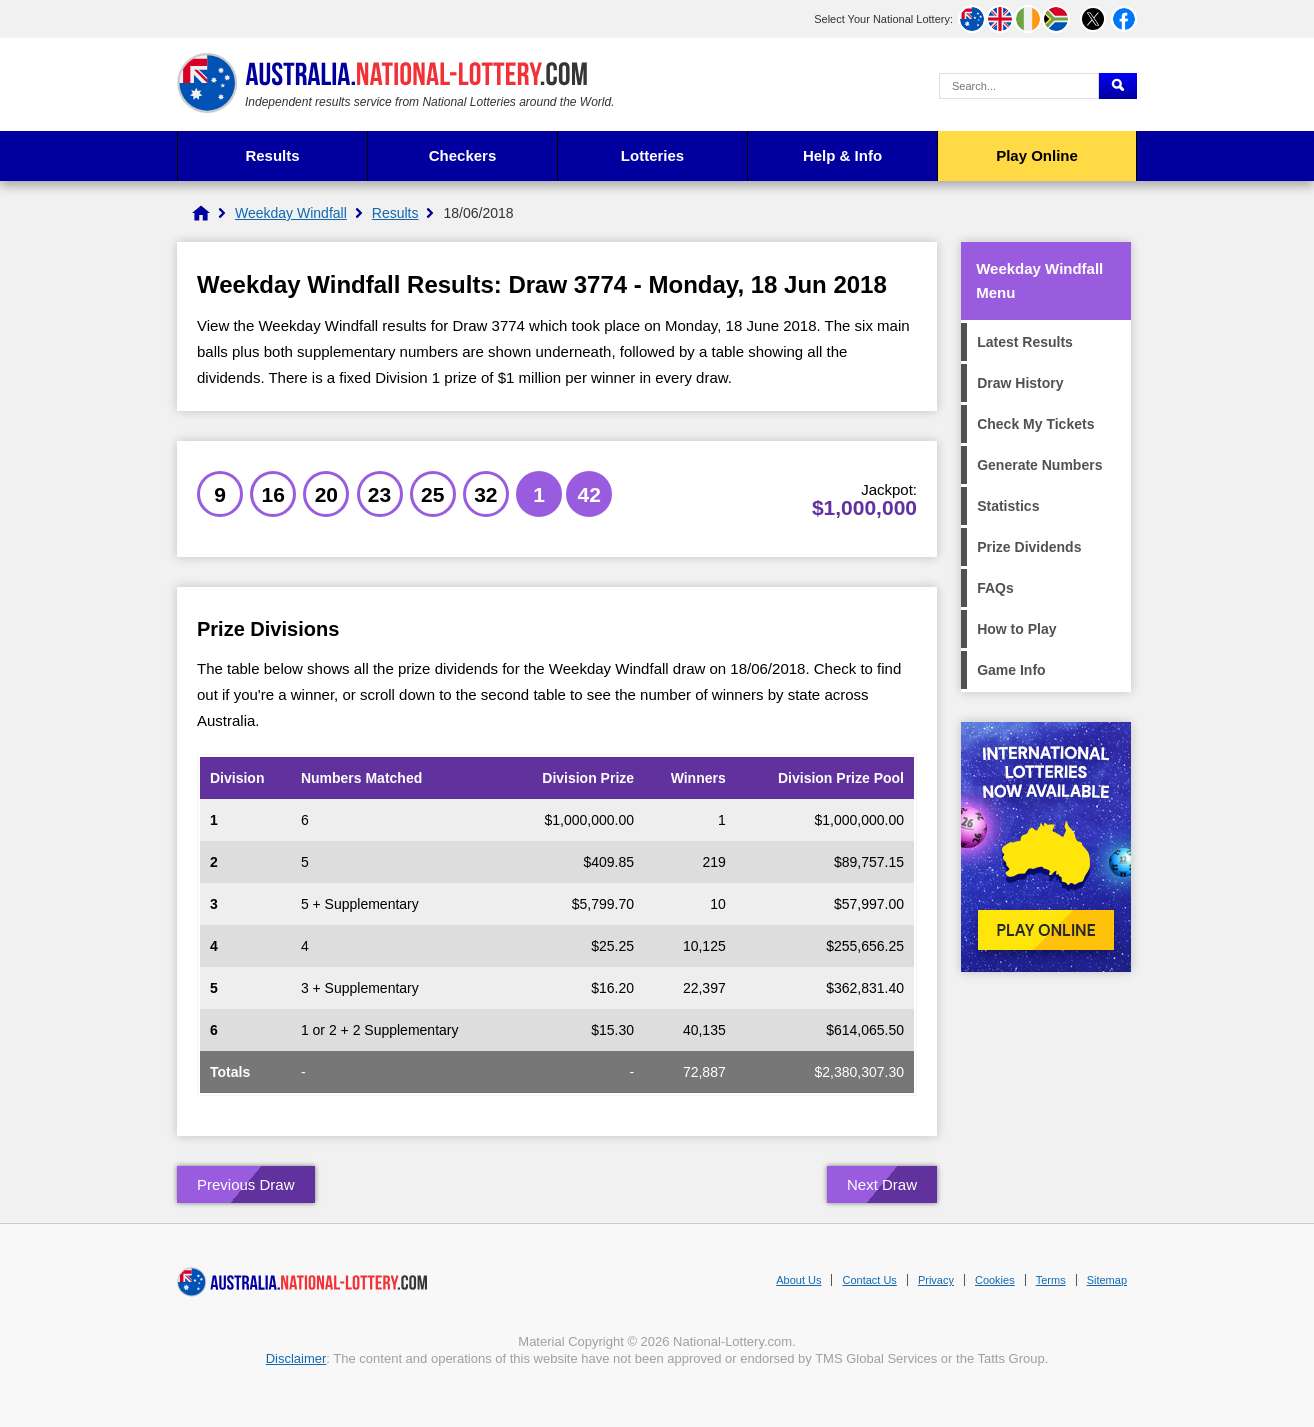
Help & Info (842, 155)
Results (272, 155)
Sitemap (1107, 1280)
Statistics (1008, 506)
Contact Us (869, 1280)
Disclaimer (296, 1358)
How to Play (1016, 629)
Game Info (1011, 670)
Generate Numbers (1039, 465)
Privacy (936, 1280)
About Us (798, 1280)
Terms (1051, 1280)
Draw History (1020, 383)
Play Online (1037, 155)
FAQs (995, 588)
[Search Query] (1019, 86)
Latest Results (1025, 342)
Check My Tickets (1035, 424)
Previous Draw (246, 1184)
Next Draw (882, 1184)
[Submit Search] (1118, 86)
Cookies (995, 1280)
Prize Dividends (1029, 547)
